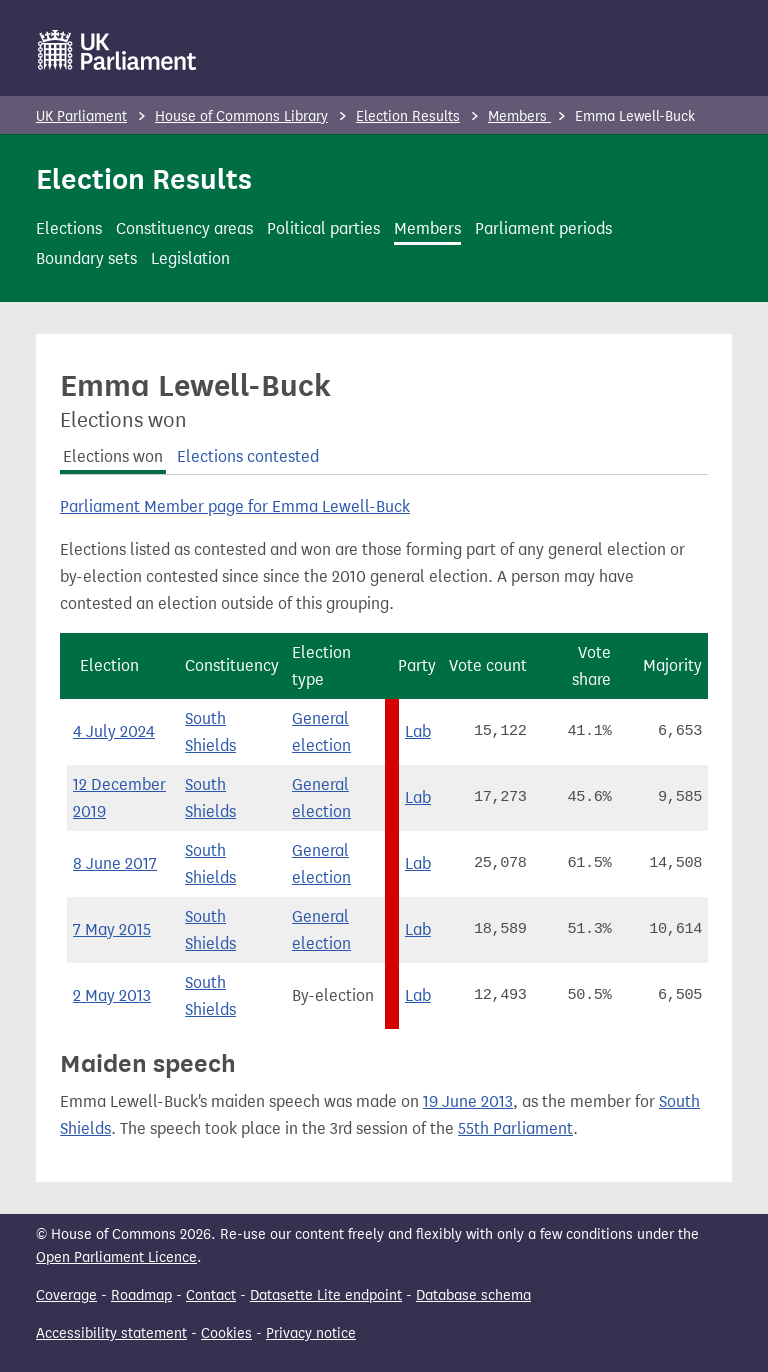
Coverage (66, 1295)
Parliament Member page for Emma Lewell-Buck (235, 506)
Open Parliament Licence (116, 1257)
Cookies (226, 1333)
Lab (418, 731)
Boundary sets (86, 258)
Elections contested (248, 456)
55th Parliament (515, 1128)
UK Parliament (81, 116)
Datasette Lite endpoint (326, 1295)
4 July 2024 (114, 731)
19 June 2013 (468, 1101)
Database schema (473, 1295)
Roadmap (141, 1295)
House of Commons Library (241, 116)
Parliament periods (543, 228)
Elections (69, 228)
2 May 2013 (112, 995)
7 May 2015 (112, 929)
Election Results (408, 116)
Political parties (323, 228)
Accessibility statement (111, 1333)
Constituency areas (184, 228)
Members (519, 116)
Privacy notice (311, 1333)
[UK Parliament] (117, 50)
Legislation (190, 258)
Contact (211, 1295)
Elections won (113, 456)
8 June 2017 (115, 863)
